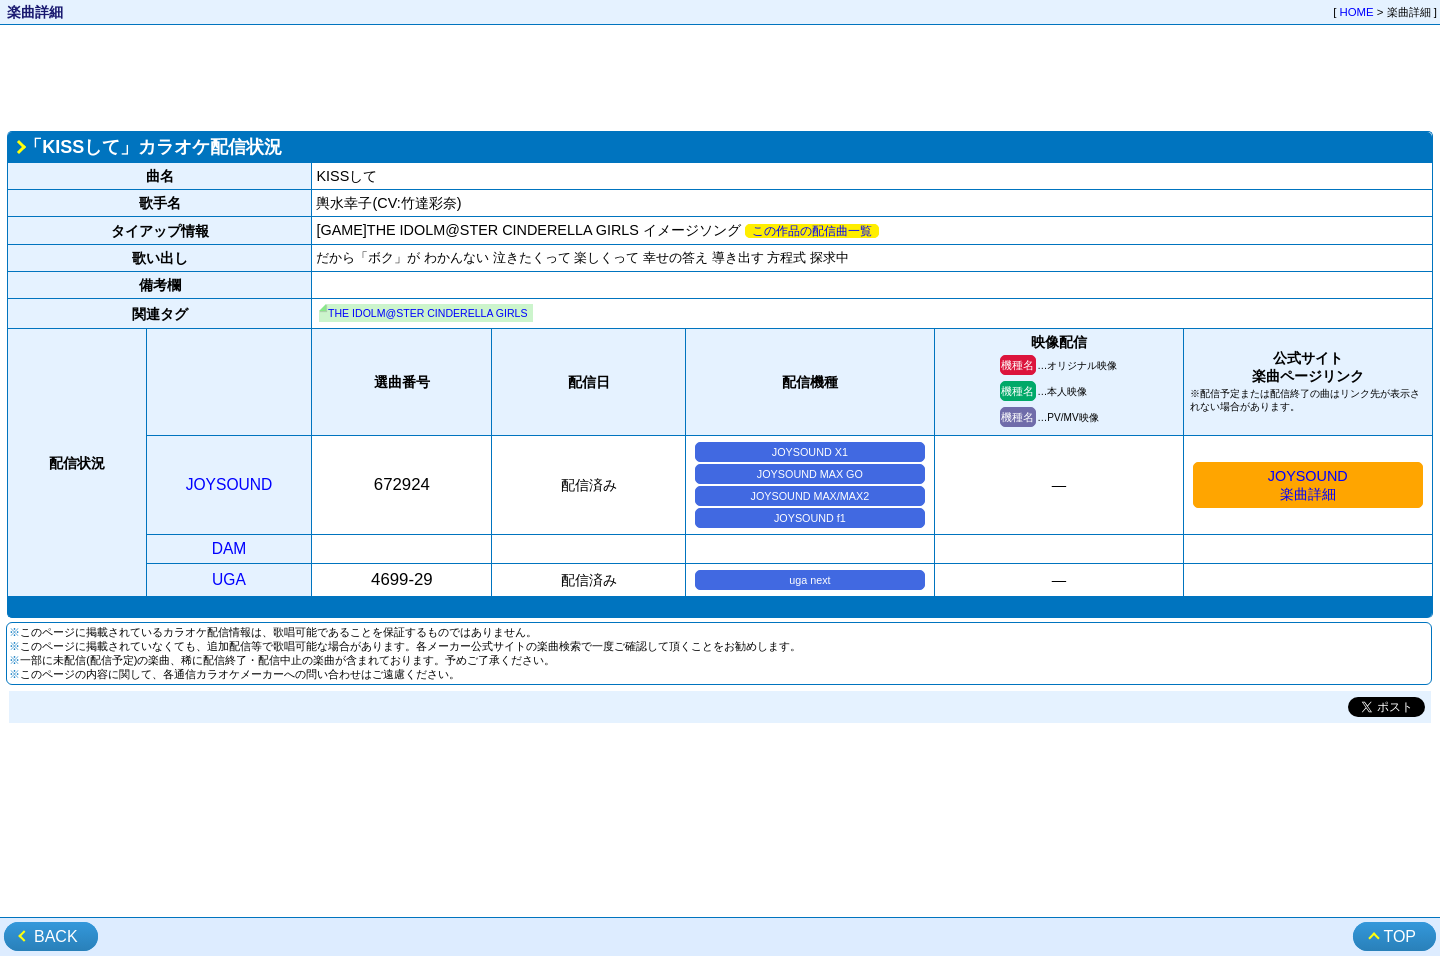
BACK (56, 936)
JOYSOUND (229, 484)
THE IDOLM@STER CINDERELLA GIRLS (427, 313)
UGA (229, 579)
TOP (1399, 936)
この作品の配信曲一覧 (812, 231)
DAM (229, 548)
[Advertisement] (720, 76)
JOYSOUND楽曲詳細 (1308, 485)
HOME (1357, 12)
